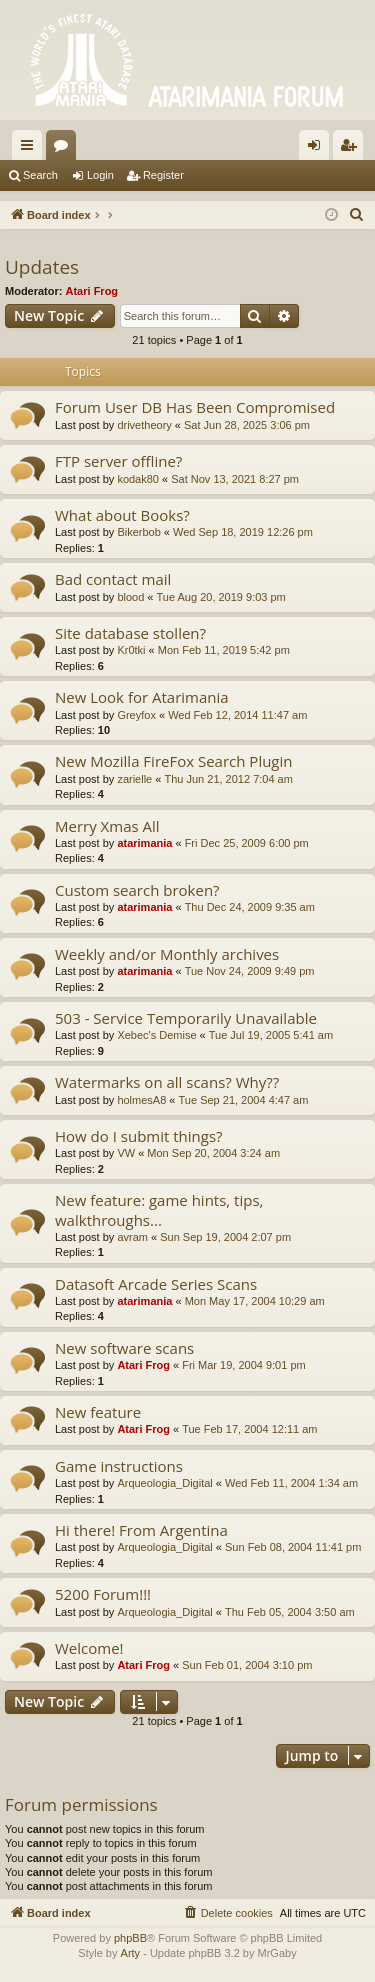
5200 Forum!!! (103, 1594)
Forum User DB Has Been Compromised (195, 407)
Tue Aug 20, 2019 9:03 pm (221, 597)
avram (132, 1237)
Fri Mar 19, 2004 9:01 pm (244, 1365)
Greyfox (136, 715)
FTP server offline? (118, 461)
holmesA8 (141, 1100)
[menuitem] (357, 215)
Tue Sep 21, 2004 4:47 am (244, 1100)
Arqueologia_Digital (164, 1483)
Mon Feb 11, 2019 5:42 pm (224, 650)
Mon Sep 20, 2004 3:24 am (213, 1153)
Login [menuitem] (318, 149)
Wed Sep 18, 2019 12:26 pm (243, 532)
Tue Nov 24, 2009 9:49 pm (250, 971)
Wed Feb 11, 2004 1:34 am (291, 1483)
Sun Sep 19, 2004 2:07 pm (225, 1237)
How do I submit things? (139, 1136)
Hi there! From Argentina (141, 1530)
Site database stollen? (130, 633)
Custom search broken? (137, 890)
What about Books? (122, 515)
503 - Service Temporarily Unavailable (186, 1018)
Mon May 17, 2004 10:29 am (255, 1301)
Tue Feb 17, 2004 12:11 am (249, 1429)
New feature (98, 1412)
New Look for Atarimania (142, 697)
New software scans (124, 1348)
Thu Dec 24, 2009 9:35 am (250, 907)
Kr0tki (131, 650)
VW (126, 1153)
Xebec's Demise (156, 1035)
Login (100, 175)
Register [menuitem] (352, 149)
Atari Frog (92, 291)
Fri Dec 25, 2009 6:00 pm (247, 843)
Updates (42, 267)
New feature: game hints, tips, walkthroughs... (159, 1209)
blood (130, 597)
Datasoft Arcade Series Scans (156, 1284)
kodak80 (138, 479)
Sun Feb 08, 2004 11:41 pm (293, 1547)
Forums (65, 149)
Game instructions (119, 1466)
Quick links (31, 149)
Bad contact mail (113, 579)
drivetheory (144, 425)
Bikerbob (138, 532)
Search (40, 175)
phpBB (130, 1938)
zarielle (134, 779)
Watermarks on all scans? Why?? (167, 1082)
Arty (131, 1953)
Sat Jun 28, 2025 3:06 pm (247, 425)
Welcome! (89, 1648)
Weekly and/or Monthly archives (167, 954)
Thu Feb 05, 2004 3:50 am (290, 1612)
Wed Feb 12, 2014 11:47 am (237, 715)
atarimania (144, 843)
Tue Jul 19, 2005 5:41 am (271, 1035)
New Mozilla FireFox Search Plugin (174, 761)
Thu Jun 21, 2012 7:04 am (228, 779)
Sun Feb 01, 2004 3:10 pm (247, 1665)
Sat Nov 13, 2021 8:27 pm (235, 479)
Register (163, 175)
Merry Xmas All (107, 826)
